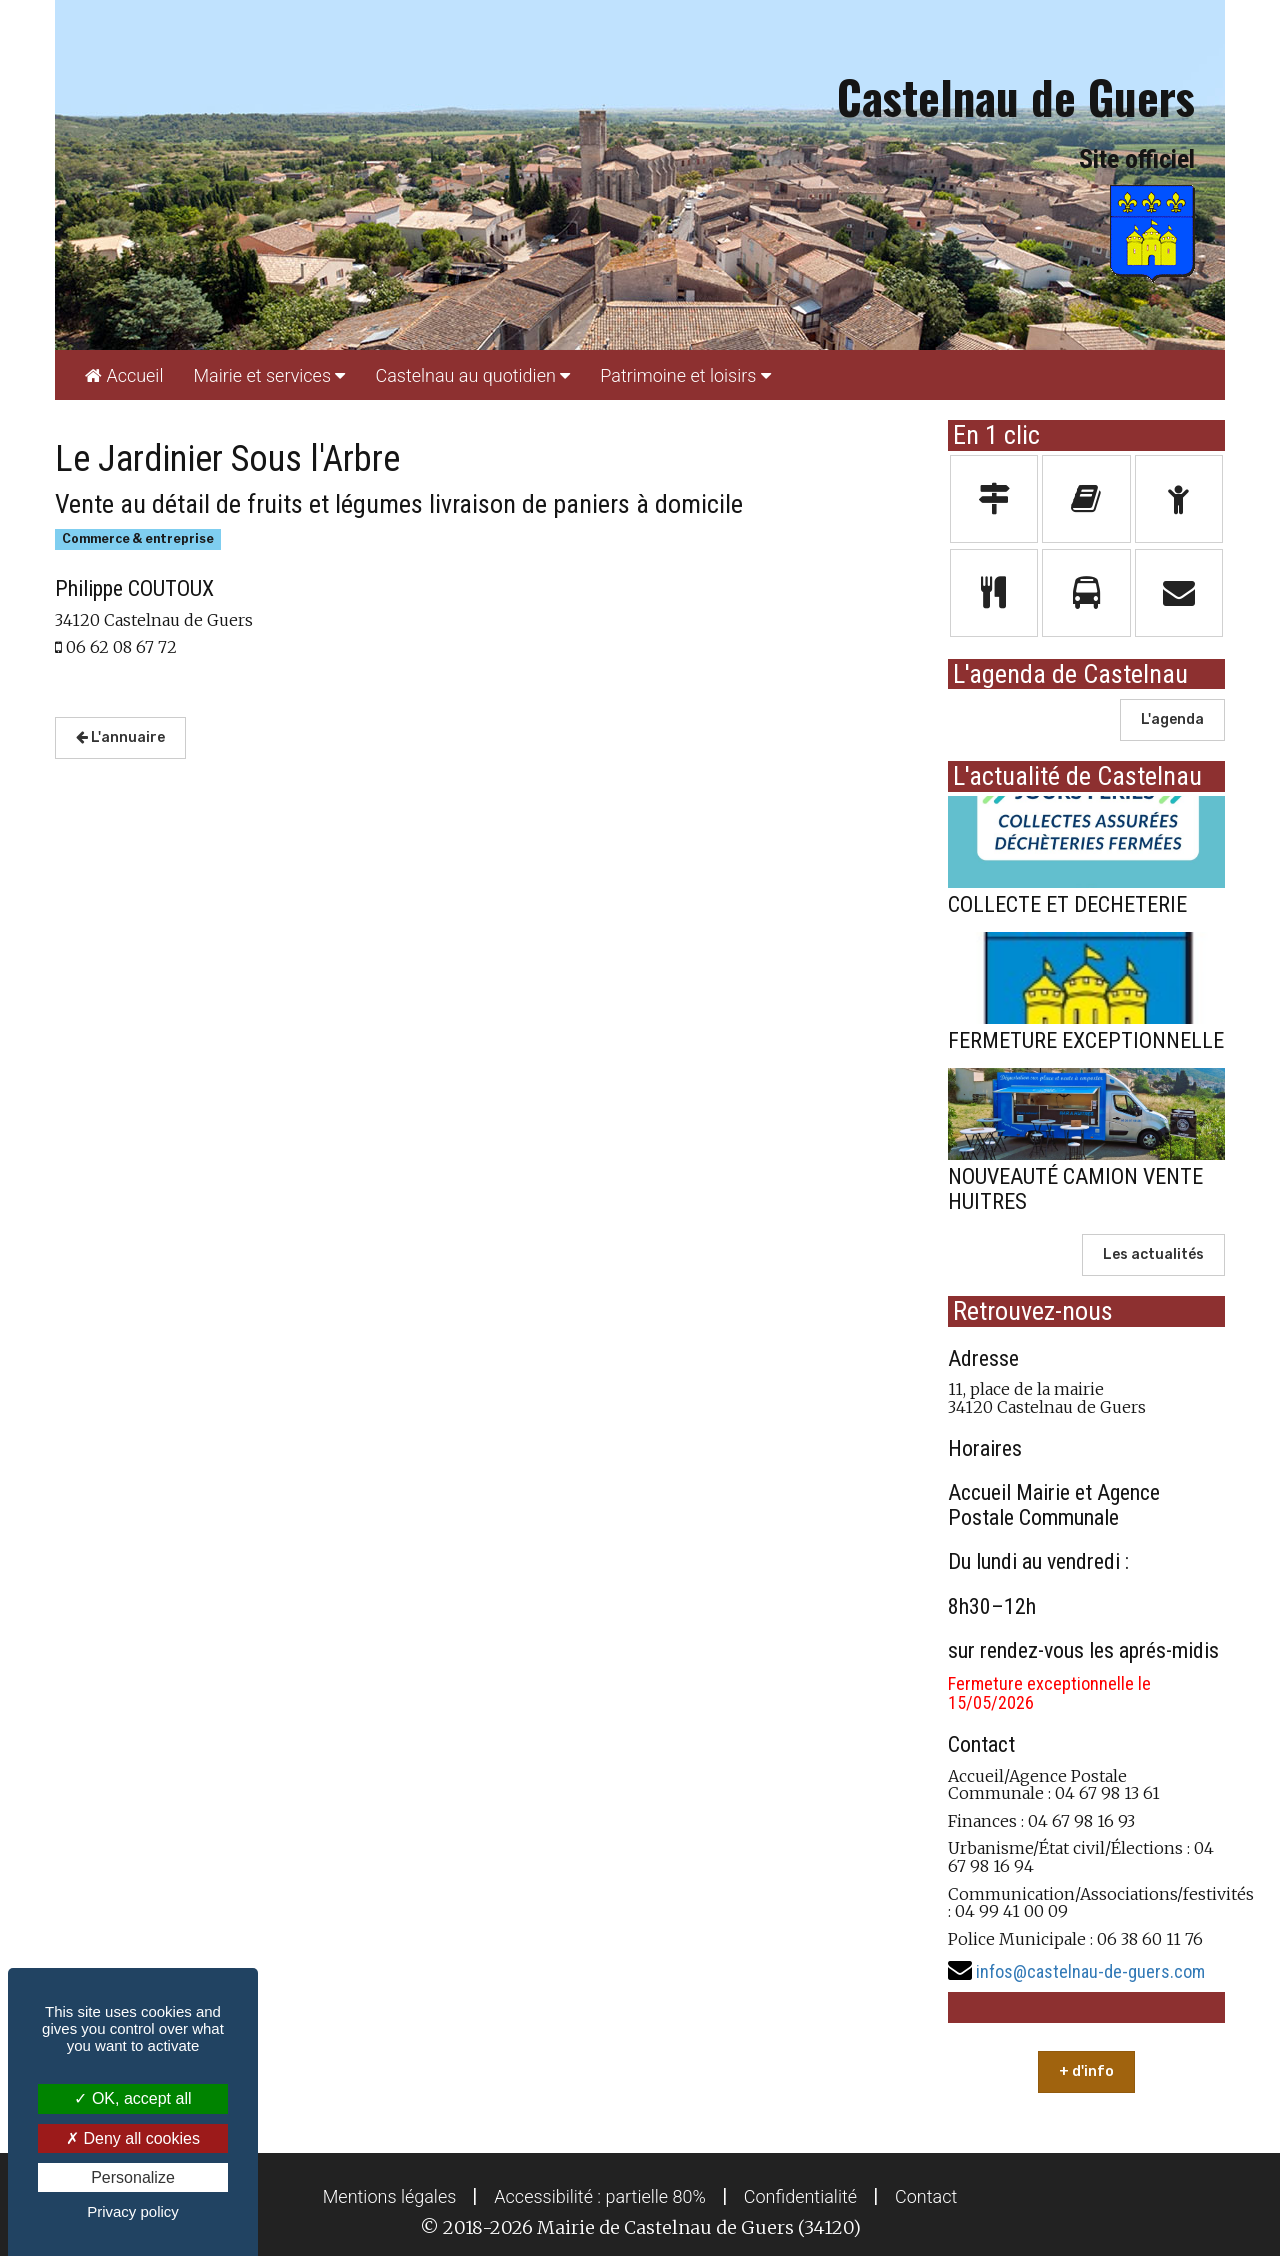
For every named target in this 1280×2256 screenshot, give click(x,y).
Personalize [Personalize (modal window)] (133, 2177)
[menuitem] (124, 375)
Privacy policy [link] (133, 2211)
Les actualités (1153, 1254)
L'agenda (1172, 719)
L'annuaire (120, 737)
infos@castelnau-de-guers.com (1090, 1971)
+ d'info (1086, 2071)
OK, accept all (132, 2098)
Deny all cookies (133, 2138)
